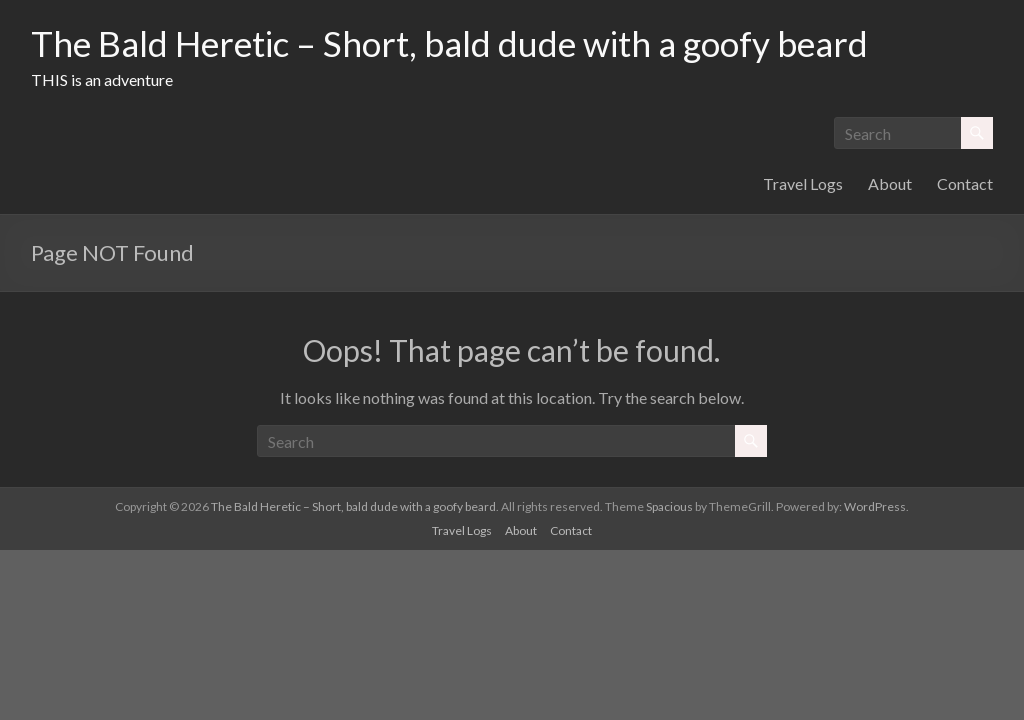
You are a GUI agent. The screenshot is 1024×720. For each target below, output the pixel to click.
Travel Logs (803, 183)
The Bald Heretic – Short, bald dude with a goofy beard (460, 43)
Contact (965, 183)
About (890, 183)
